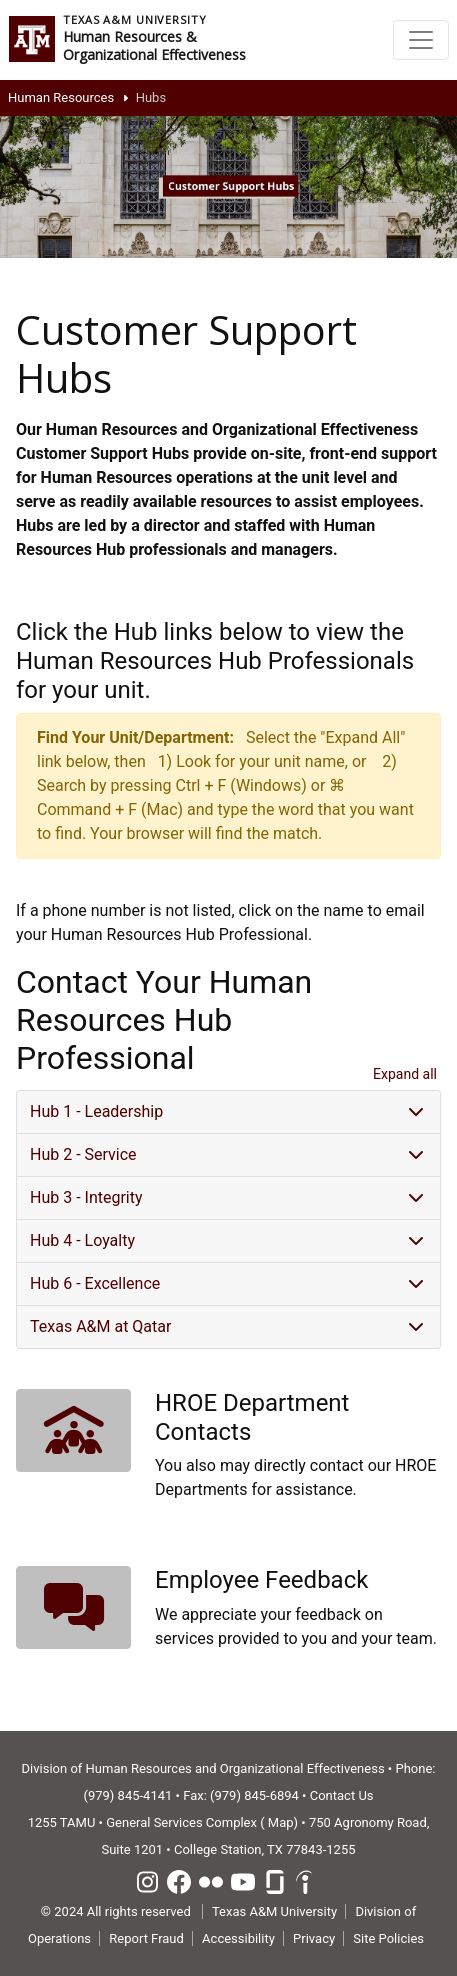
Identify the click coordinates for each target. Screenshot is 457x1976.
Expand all (405, 1074)
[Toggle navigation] (421, 40)
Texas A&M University (274, 1911)
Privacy (314, 1938)
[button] (73, 1430)
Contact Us (342, 1795)
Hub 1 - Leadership (96, 1111)
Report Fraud (146, 1938)
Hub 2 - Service (83, 1154)
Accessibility (238, 1938)
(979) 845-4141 (127, 1795)
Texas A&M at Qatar (100, 1326)
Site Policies (388, 1938)
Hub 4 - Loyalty (82, 1240)
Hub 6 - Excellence (95, 1283)
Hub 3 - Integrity (86, 1197)
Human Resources (61, 97)
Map (281, 1822)
